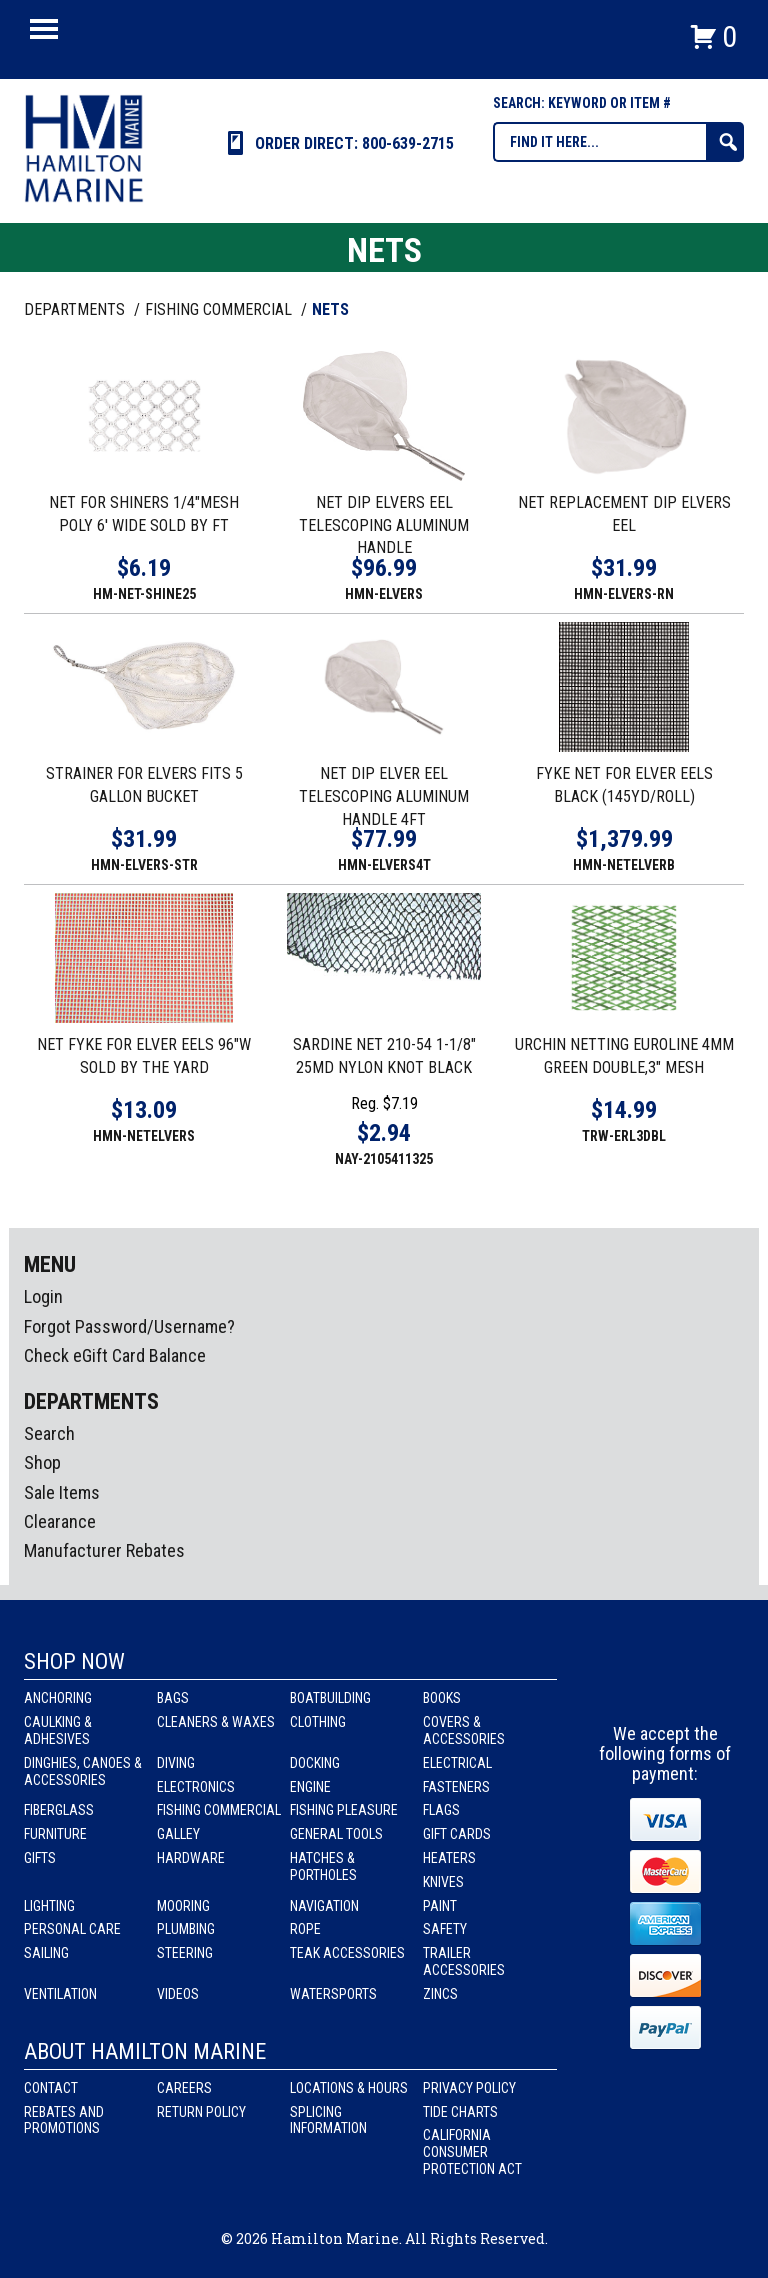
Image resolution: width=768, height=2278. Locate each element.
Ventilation (60, 1994)
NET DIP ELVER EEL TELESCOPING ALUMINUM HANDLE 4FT (384, 796)
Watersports (333, 1994)
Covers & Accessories (464, 1730)
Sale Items (62, 1492)
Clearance (60, 1521)
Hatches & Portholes (323, 1866)
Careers (184, 2088)
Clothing (318, 1722)
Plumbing (186, 1929)
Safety (445, 1929)
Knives (443, 1882)
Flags (441, 1810)
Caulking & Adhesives (58, 1730)
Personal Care (72, 1929)
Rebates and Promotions (64, 2120)
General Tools (336, 1834)
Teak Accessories (347, 1953)
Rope (305, 1929)
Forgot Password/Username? (129, 1326)
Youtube (703, 1687)
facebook (629, 1687)
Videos (178, 1994)
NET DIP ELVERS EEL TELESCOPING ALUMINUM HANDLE (384, 525)
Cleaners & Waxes (216, 1722)
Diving (176, 1763)
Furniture (55, 1834)
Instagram (666, 1687)
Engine (310, 1787)
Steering (185, 1953)
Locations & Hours (349, 2088)
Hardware (191, 1858)
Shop (42, 1462)
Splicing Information (328, 2120)
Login (43, 1296)
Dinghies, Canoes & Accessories (83, 1771)
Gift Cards (457, 1834)
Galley (178, 1834)
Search (49, 1433)
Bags (173, 1698)
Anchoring (58, 1698)
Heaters (449, 1858)
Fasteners (456, 1787)
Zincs (440, 1994)
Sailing (46, 1953)
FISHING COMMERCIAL (220, 309)
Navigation (324, 1906)
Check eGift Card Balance (115, 1355)
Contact (51, 2088)
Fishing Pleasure (344, 1810)
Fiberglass (59, 1810)
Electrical (457, 1763)
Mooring (183, 1906)
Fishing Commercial (219, 1810)
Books (442, 1698)
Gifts (40, 1858)
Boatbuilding (330, 1698)
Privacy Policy (469, 2088)
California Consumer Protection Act (472, 2152)
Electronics (196, 1787)
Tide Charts (460, 2112)
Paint (440, 1906)
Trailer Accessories (464, 1961)
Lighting (49, 1906)
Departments (76, 309)
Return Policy (201, 2112)
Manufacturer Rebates (104, 1550)
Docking (315, 1763)
